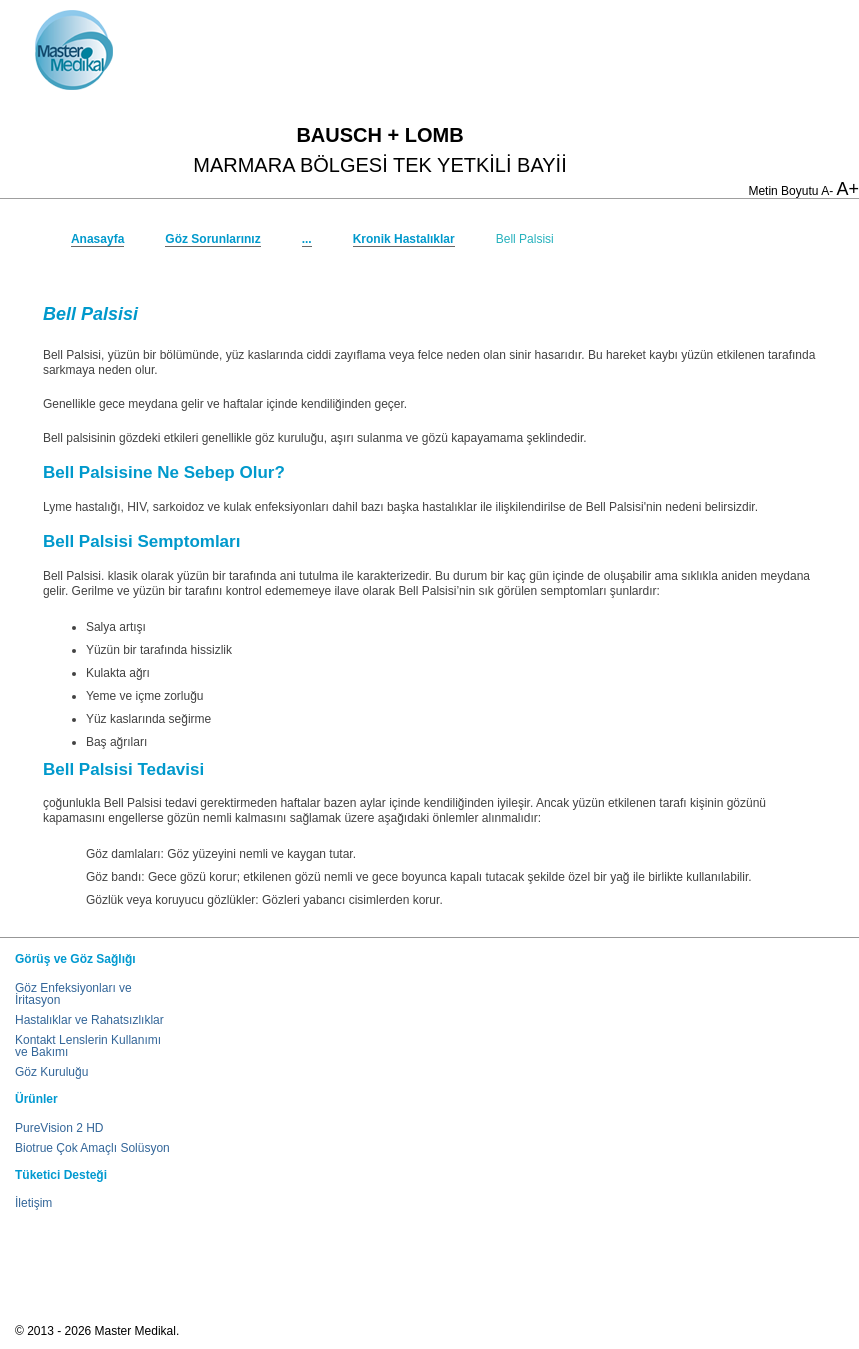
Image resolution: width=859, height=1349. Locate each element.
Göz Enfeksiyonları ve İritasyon (73, 994)
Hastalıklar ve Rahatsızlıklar (89, 1020)
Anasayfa (97, 239)
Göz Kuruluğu (51, 1072)
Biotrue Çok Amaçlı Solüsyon (92, 1148)
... (307, 239)
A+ (847, 189)
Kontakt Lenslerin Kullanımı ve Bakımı (88, 1046)
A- (827, 191)
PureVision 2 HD (59, 1128)
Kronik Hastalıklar (404, 239)
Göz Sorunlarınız (212, 239)
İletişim (33, 1203)
